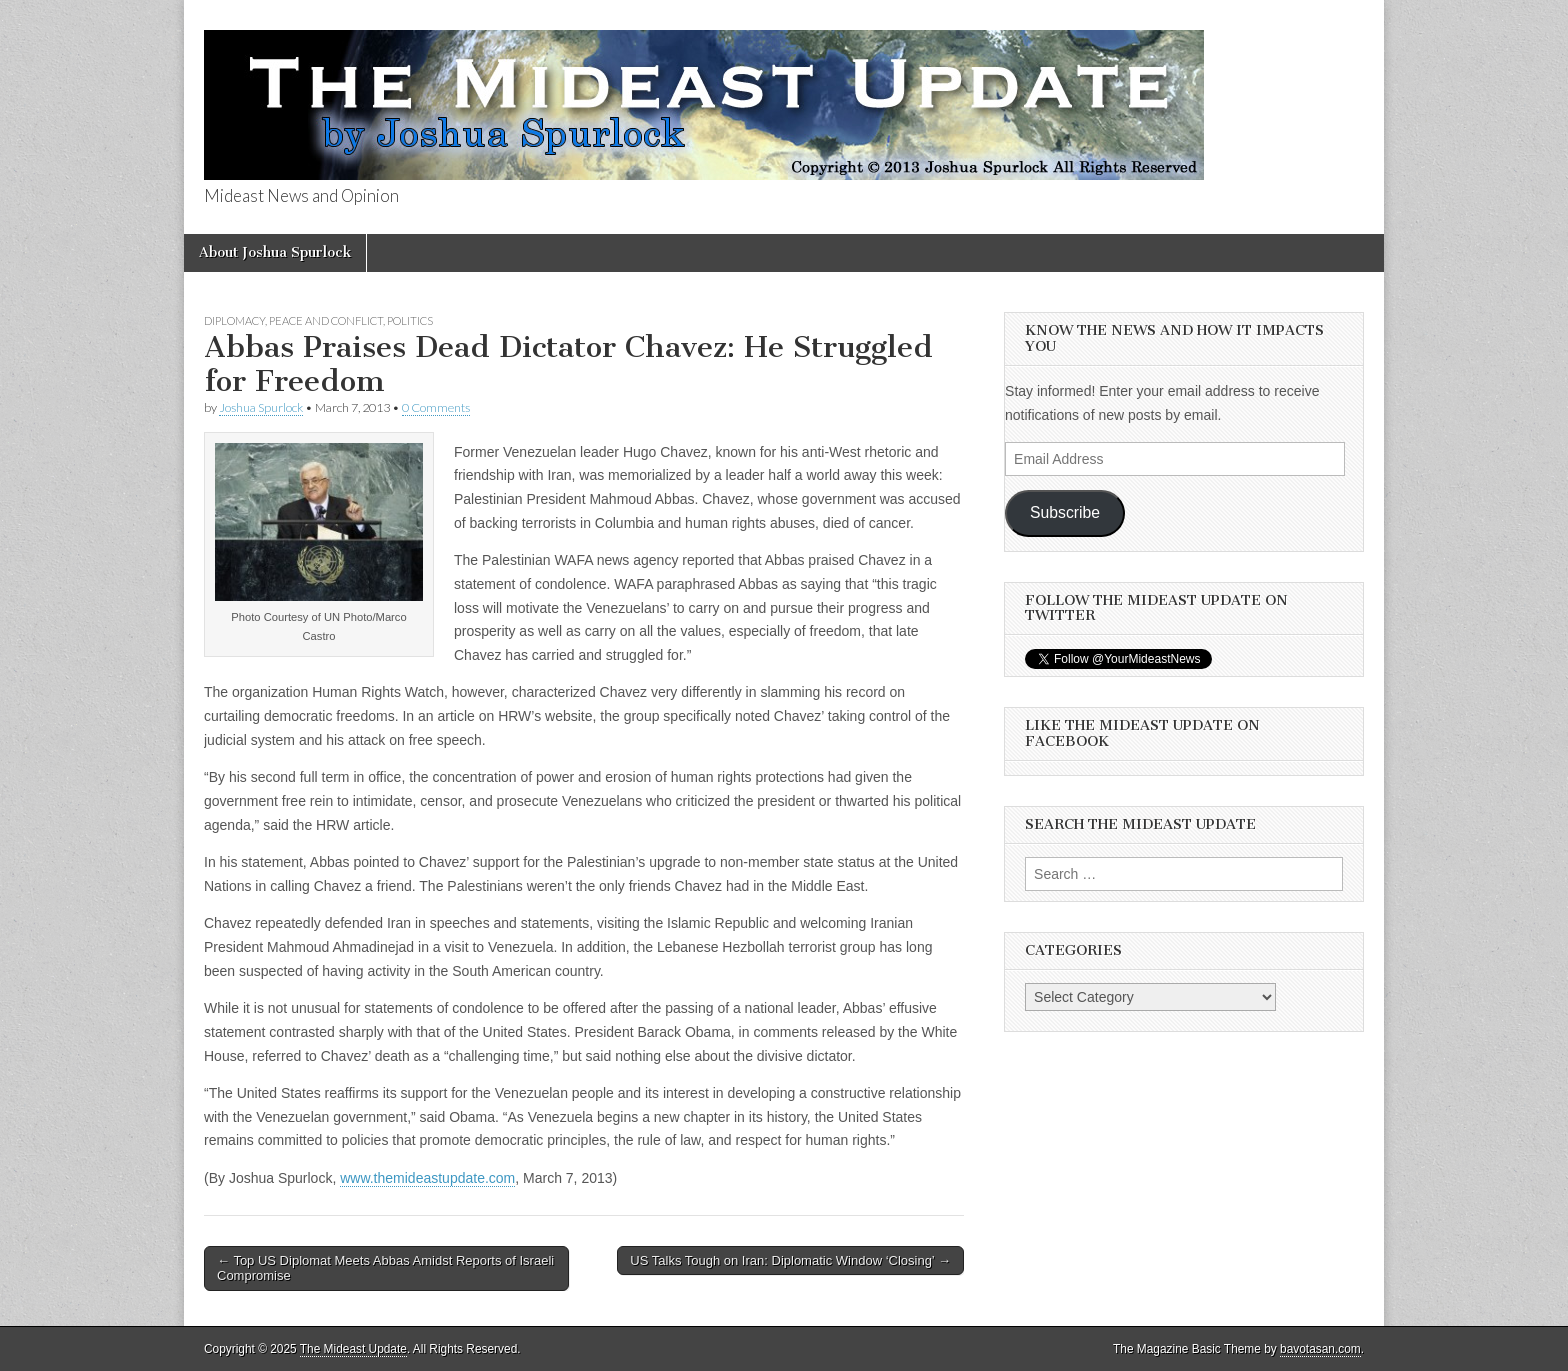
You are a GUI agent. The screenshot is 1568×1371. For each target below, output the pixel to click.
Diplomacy (234, 320)
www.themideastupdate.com (427, 1178)
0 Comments (436, 407)
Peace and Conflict (326, 320)
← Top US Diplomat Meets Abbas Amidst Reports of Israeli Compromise (385, 1268)
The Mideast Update (353, 1349)
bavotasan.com (1320, 1349)
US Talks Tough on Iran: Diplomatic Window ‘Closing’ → (790, 1260)
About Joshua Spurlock (275, 252)
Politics (410, 320)
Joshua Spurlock (261, 407)
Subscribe (1065, 512)
